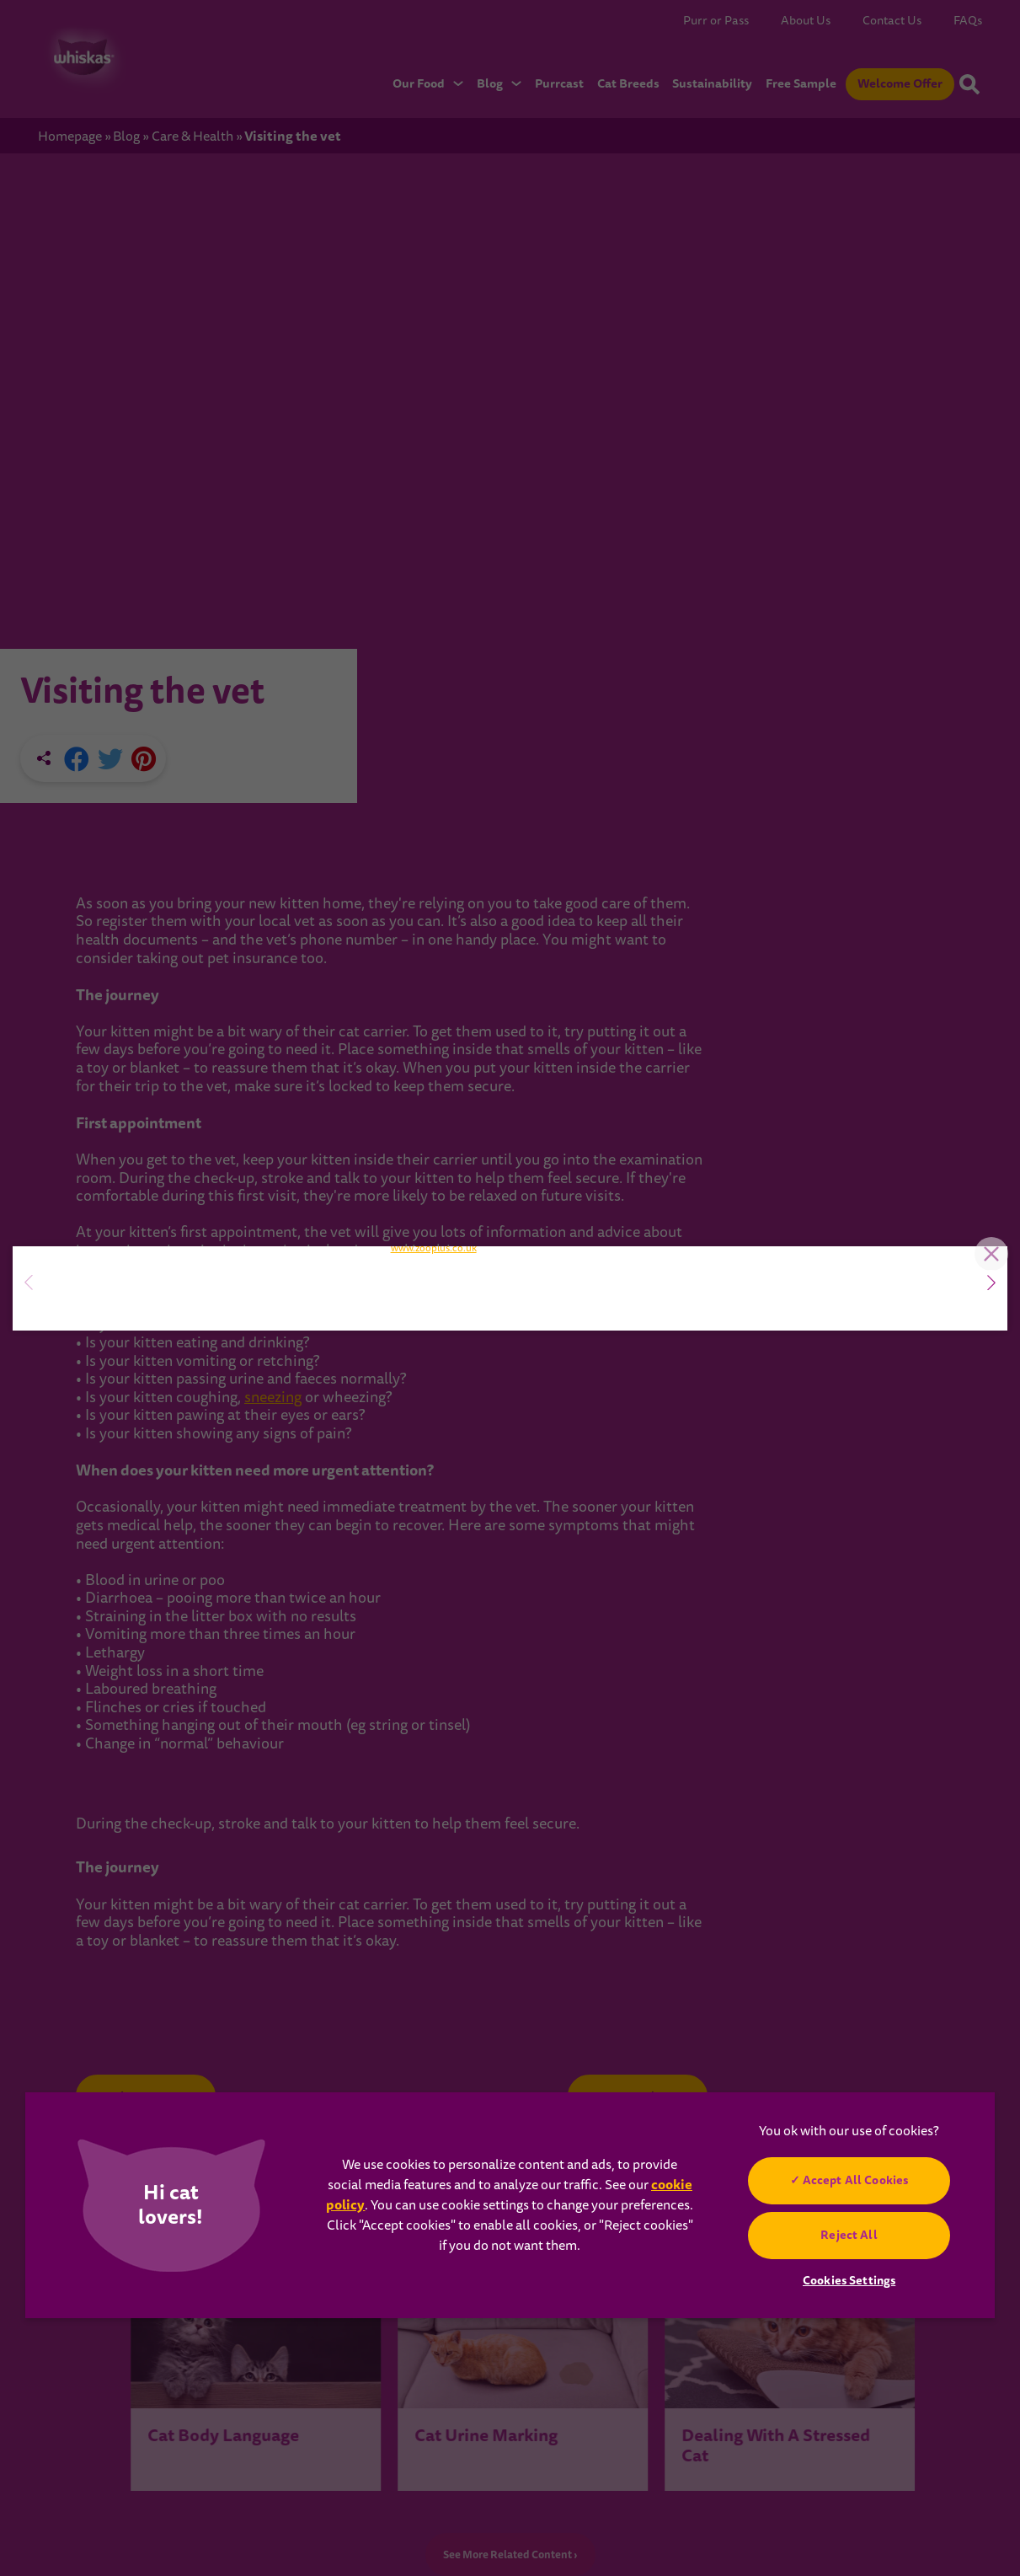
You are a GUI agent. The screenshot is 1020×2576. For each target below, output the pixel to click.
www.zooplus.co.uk (434, 1503)
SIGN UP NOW (130, 1342)
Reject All (848, 2234)
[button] (991, 1282)
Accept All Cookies (856, 2180)
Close (982, 1033)
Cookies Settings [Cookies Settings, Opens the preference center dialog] (849, 2280)
